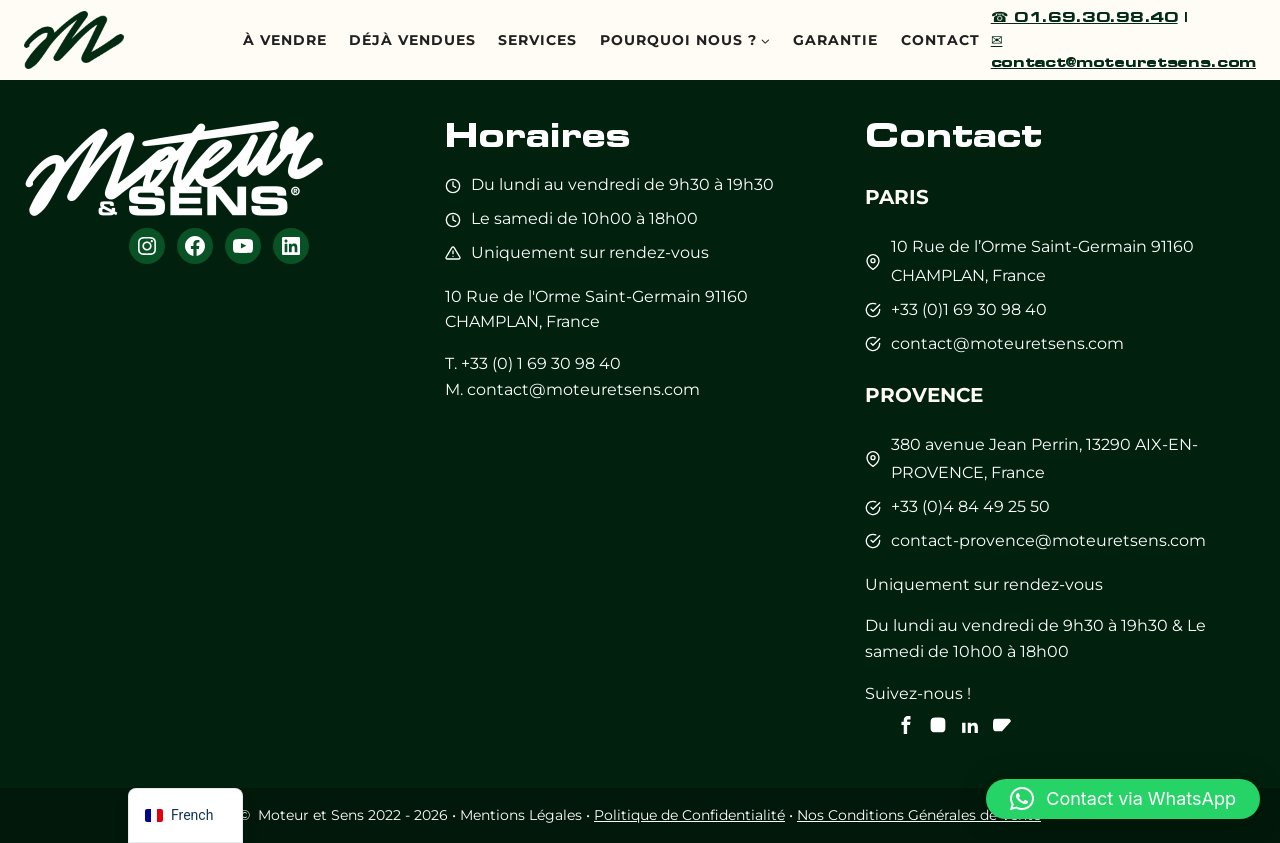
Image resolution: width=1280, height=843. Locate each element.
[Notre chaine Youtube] (1002, 725)
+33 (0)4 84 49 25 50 (970, 506)
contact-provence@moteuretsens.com (1048, 540)
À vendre (285, 40)
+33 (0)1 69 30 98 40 (969, 309)
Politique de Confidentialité (689, 815)
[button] (1123, 799)
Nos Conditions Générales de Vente (919, 815)
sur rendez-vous (644, 252)
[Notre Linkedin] (970, 725)
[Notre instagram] (938, 725)
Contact (940, 40)
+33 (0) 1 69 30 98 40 (541, 363)
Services (537, 40)
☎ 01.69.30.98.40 (1084, 16)
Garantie (835, 40)
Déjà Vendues (412, 40)
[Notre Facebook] (906, 725)
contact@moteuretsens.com (583, 389)
